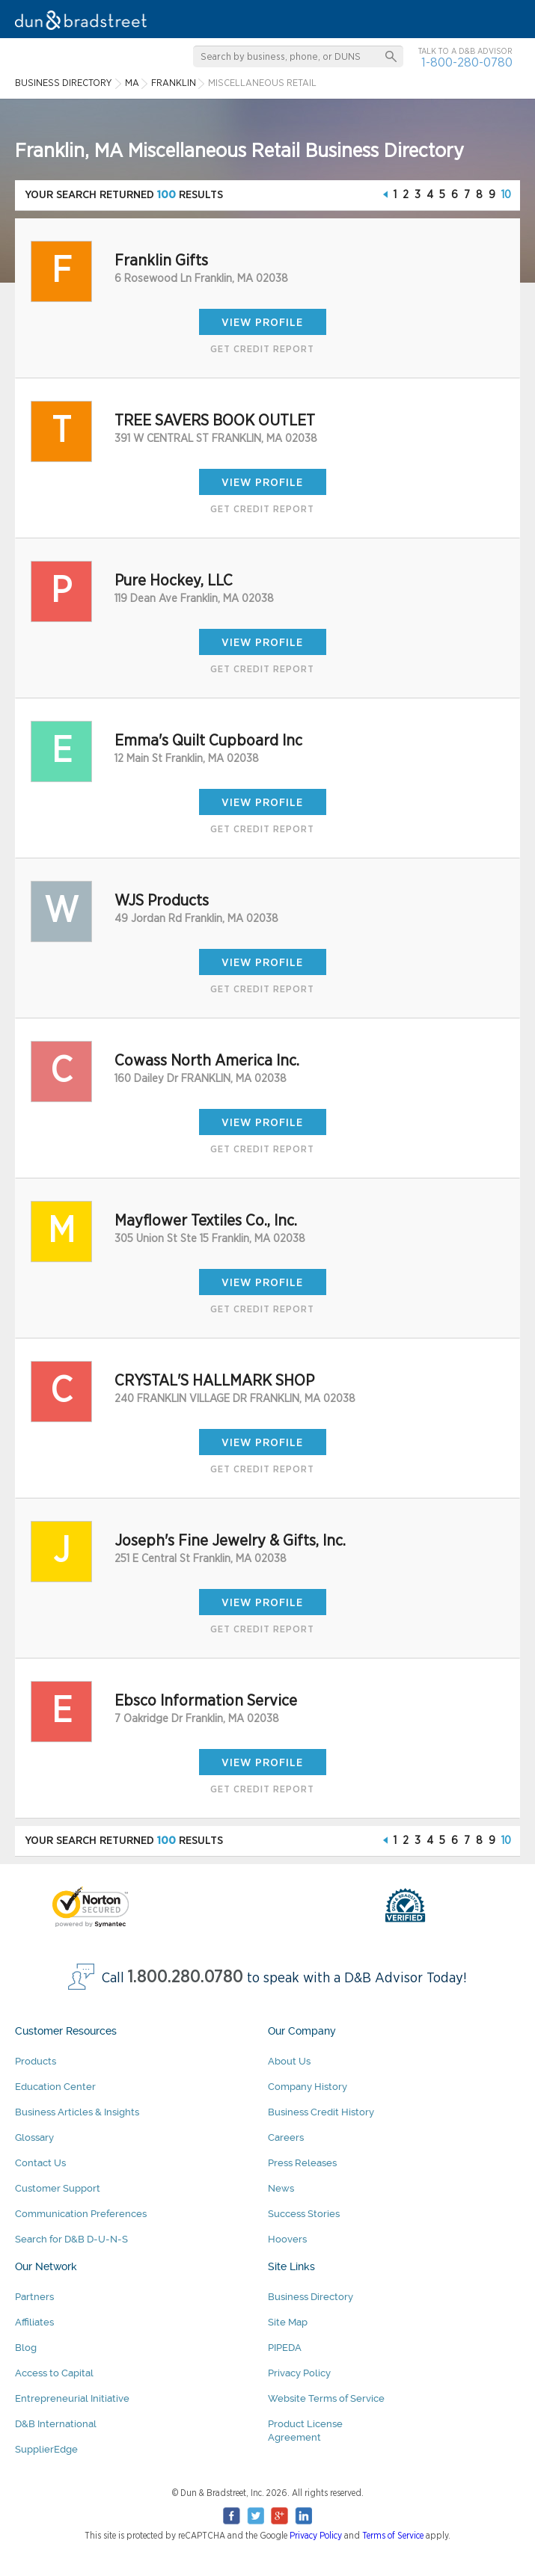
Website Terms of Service (326, 2398)
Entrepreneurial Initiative (72, 2398)
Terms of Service (393, 2535)
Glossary (34, 2137)
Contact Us (40, 2162)
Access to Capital (54, 2373)
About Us (289, 2061)
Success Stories (304, 2213)
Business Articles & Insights (77, 2112)
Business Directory (310, 2296)
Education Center (55, 2086)
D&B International (56, 2423)
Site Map (288, 2322)
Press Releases (302, 2162)
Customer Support (57, 2188)
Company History (307, 2086)
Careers (286, 2137)
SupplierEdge (46, 2449)
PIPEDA (285, 2347)
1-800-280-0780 (467, 62)
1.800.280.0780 (185, 1977)
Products (35, 2061)
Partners (34, 2296)
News (281, 2188)
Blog (26, 2347)
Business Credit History (321, 2112)
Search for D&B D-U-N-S (71, 2239)
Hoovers (287, 2239)
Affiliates (34, 2322)
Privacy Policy (299, 2373)
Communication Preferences (81, 2213)
